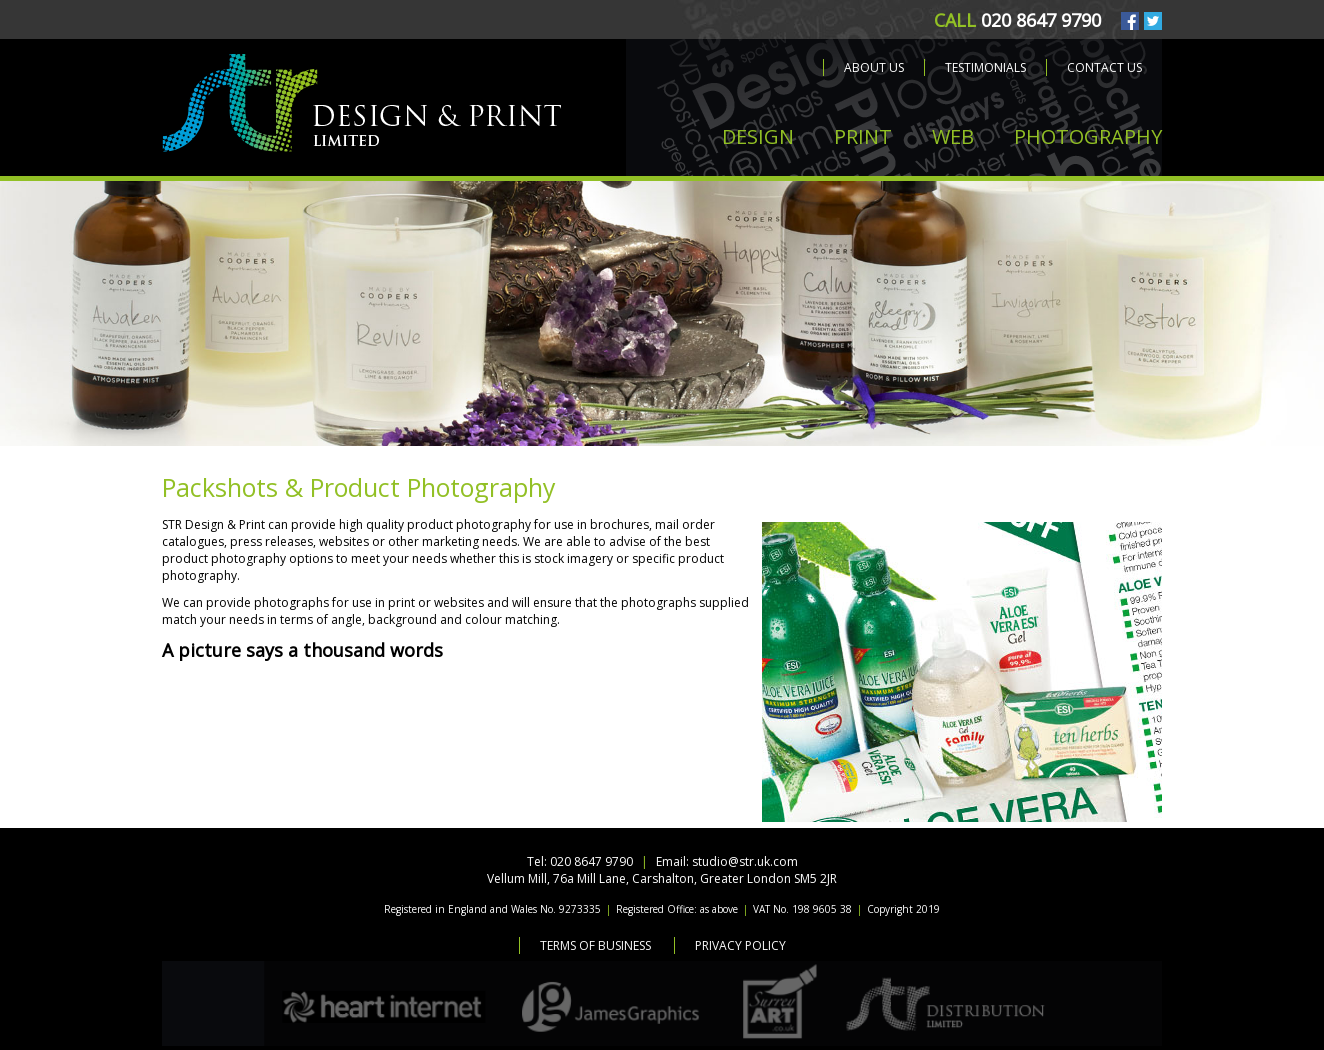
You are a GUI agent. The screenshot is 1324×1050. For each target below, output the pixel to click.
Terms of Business (595, 945)
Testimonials (985, 67)
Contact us (1104, 67)
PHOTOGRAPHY (1088, 136)
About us (874, 67)
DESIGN (758, 136)
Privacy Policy (740, 945)
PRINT (863, 136)
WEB (953, 136)
